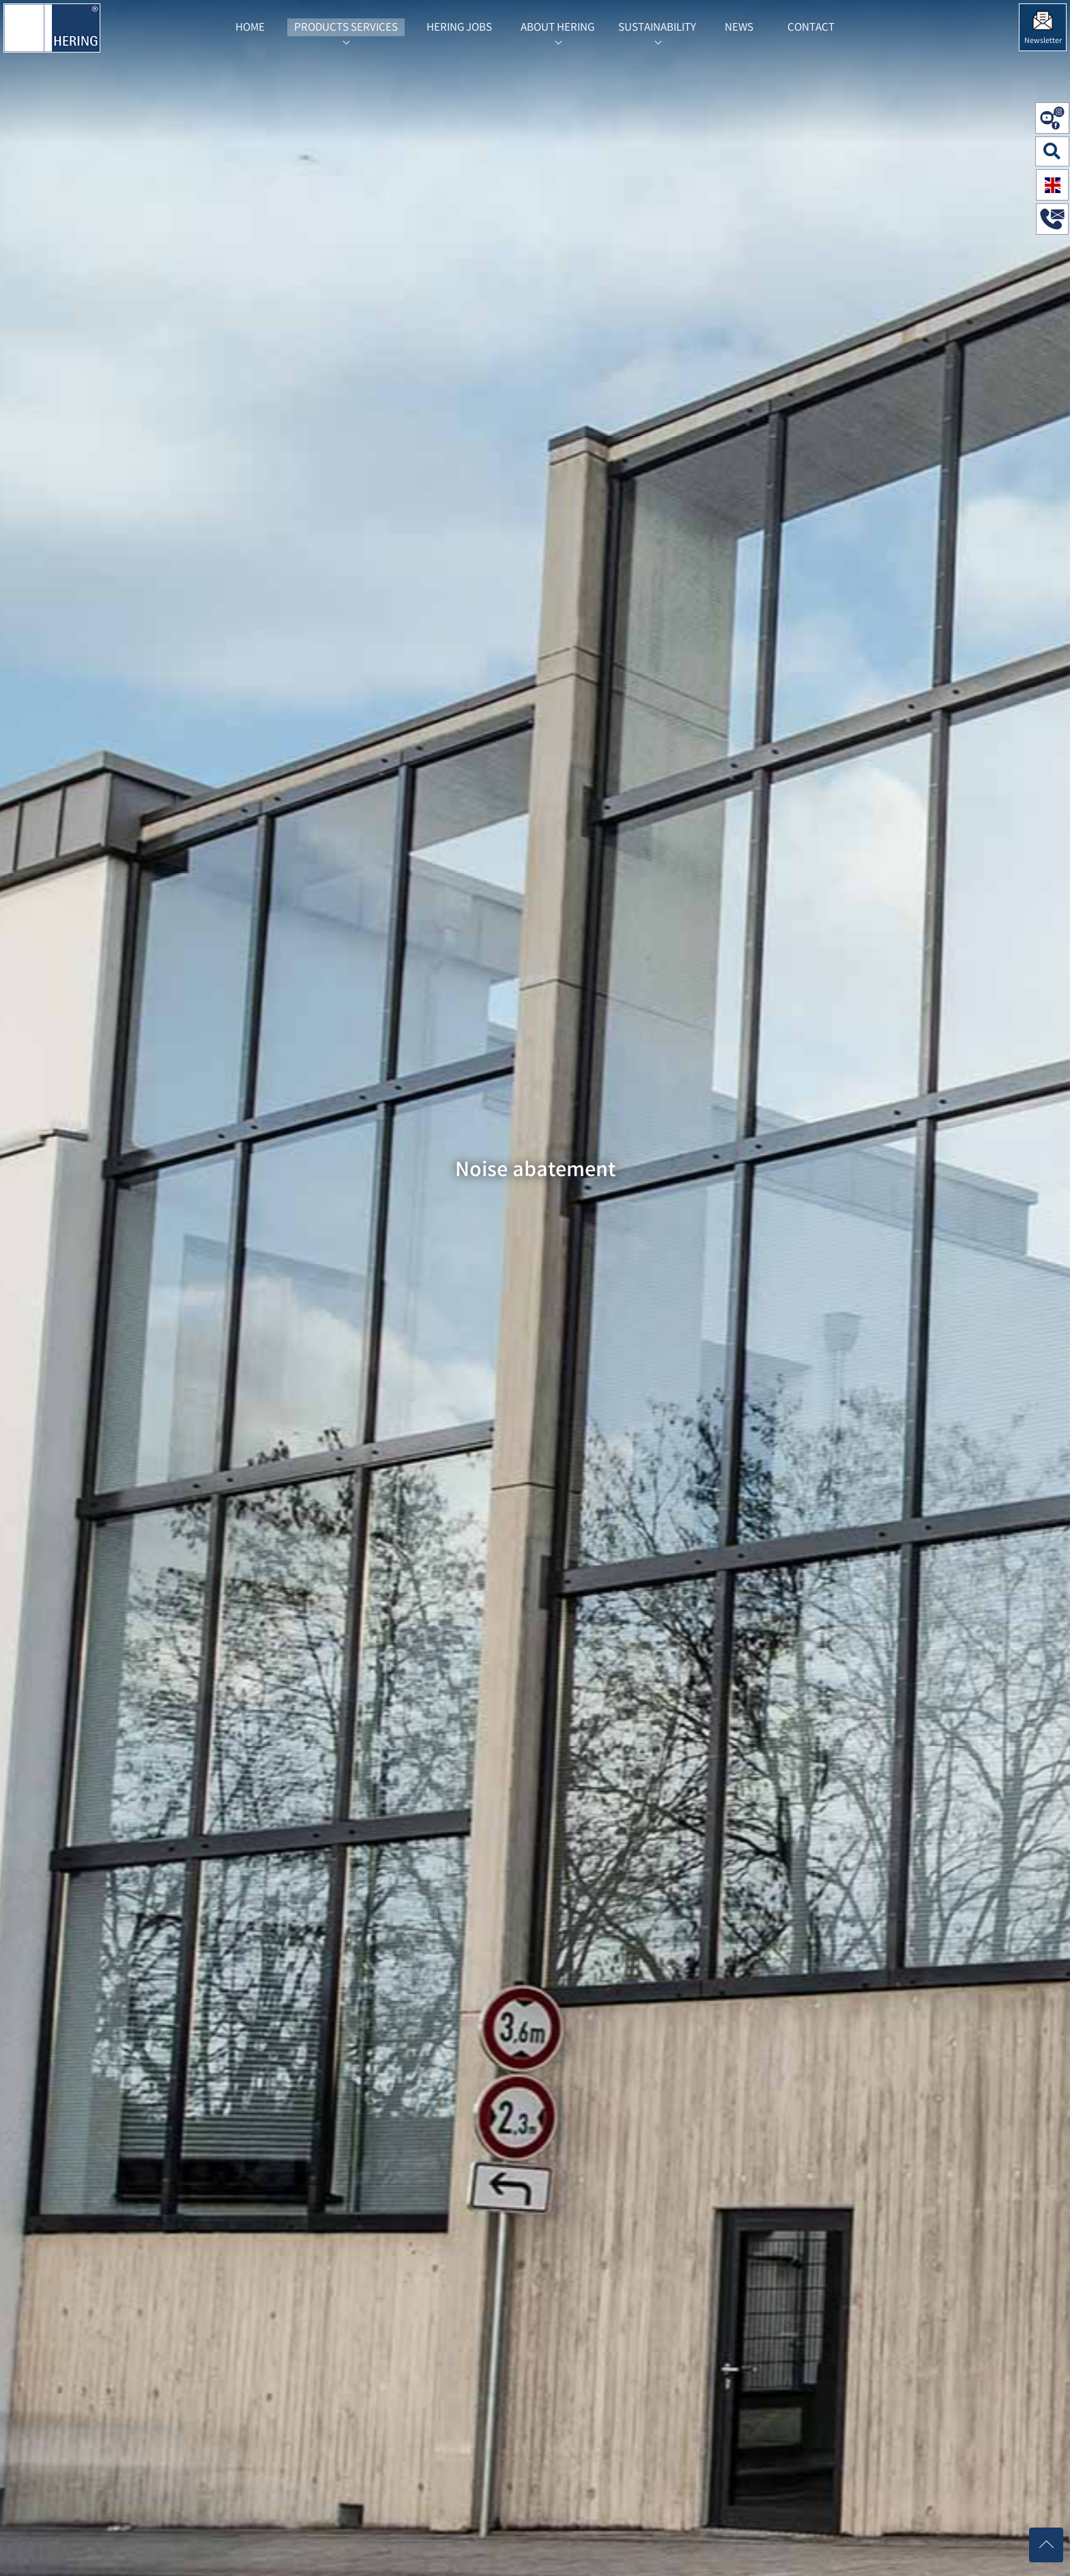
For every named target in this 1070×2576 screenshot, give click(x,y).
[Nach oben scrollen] (1046, 2545)
